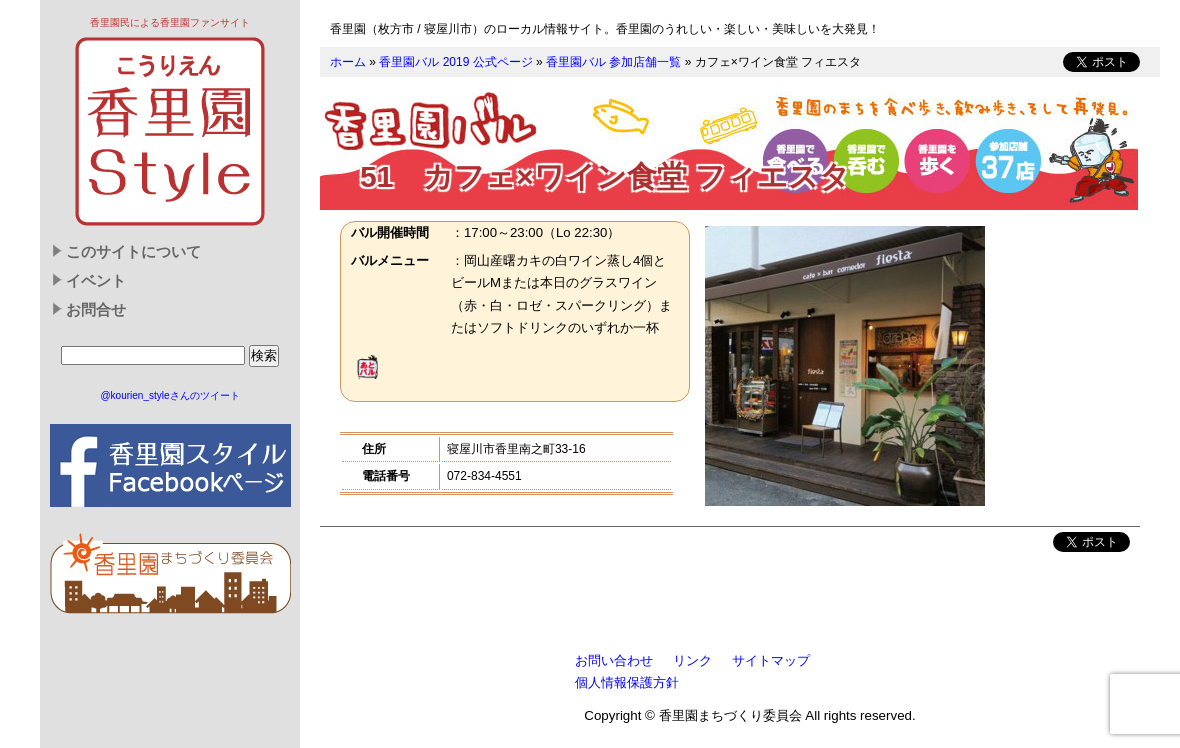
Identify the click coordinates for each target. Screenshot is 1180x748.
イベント (96, 281)
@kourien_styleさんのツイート (169, 395)
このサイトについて (133, 252)
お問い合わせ (614, 660)
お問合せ (96, 310)
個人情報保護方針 (627, 682)
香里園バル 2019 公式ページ (455, 62)
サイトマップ (771, 660)
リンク (692, 660)
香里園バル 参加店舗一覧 (613, 62)
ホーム (348, 62)
